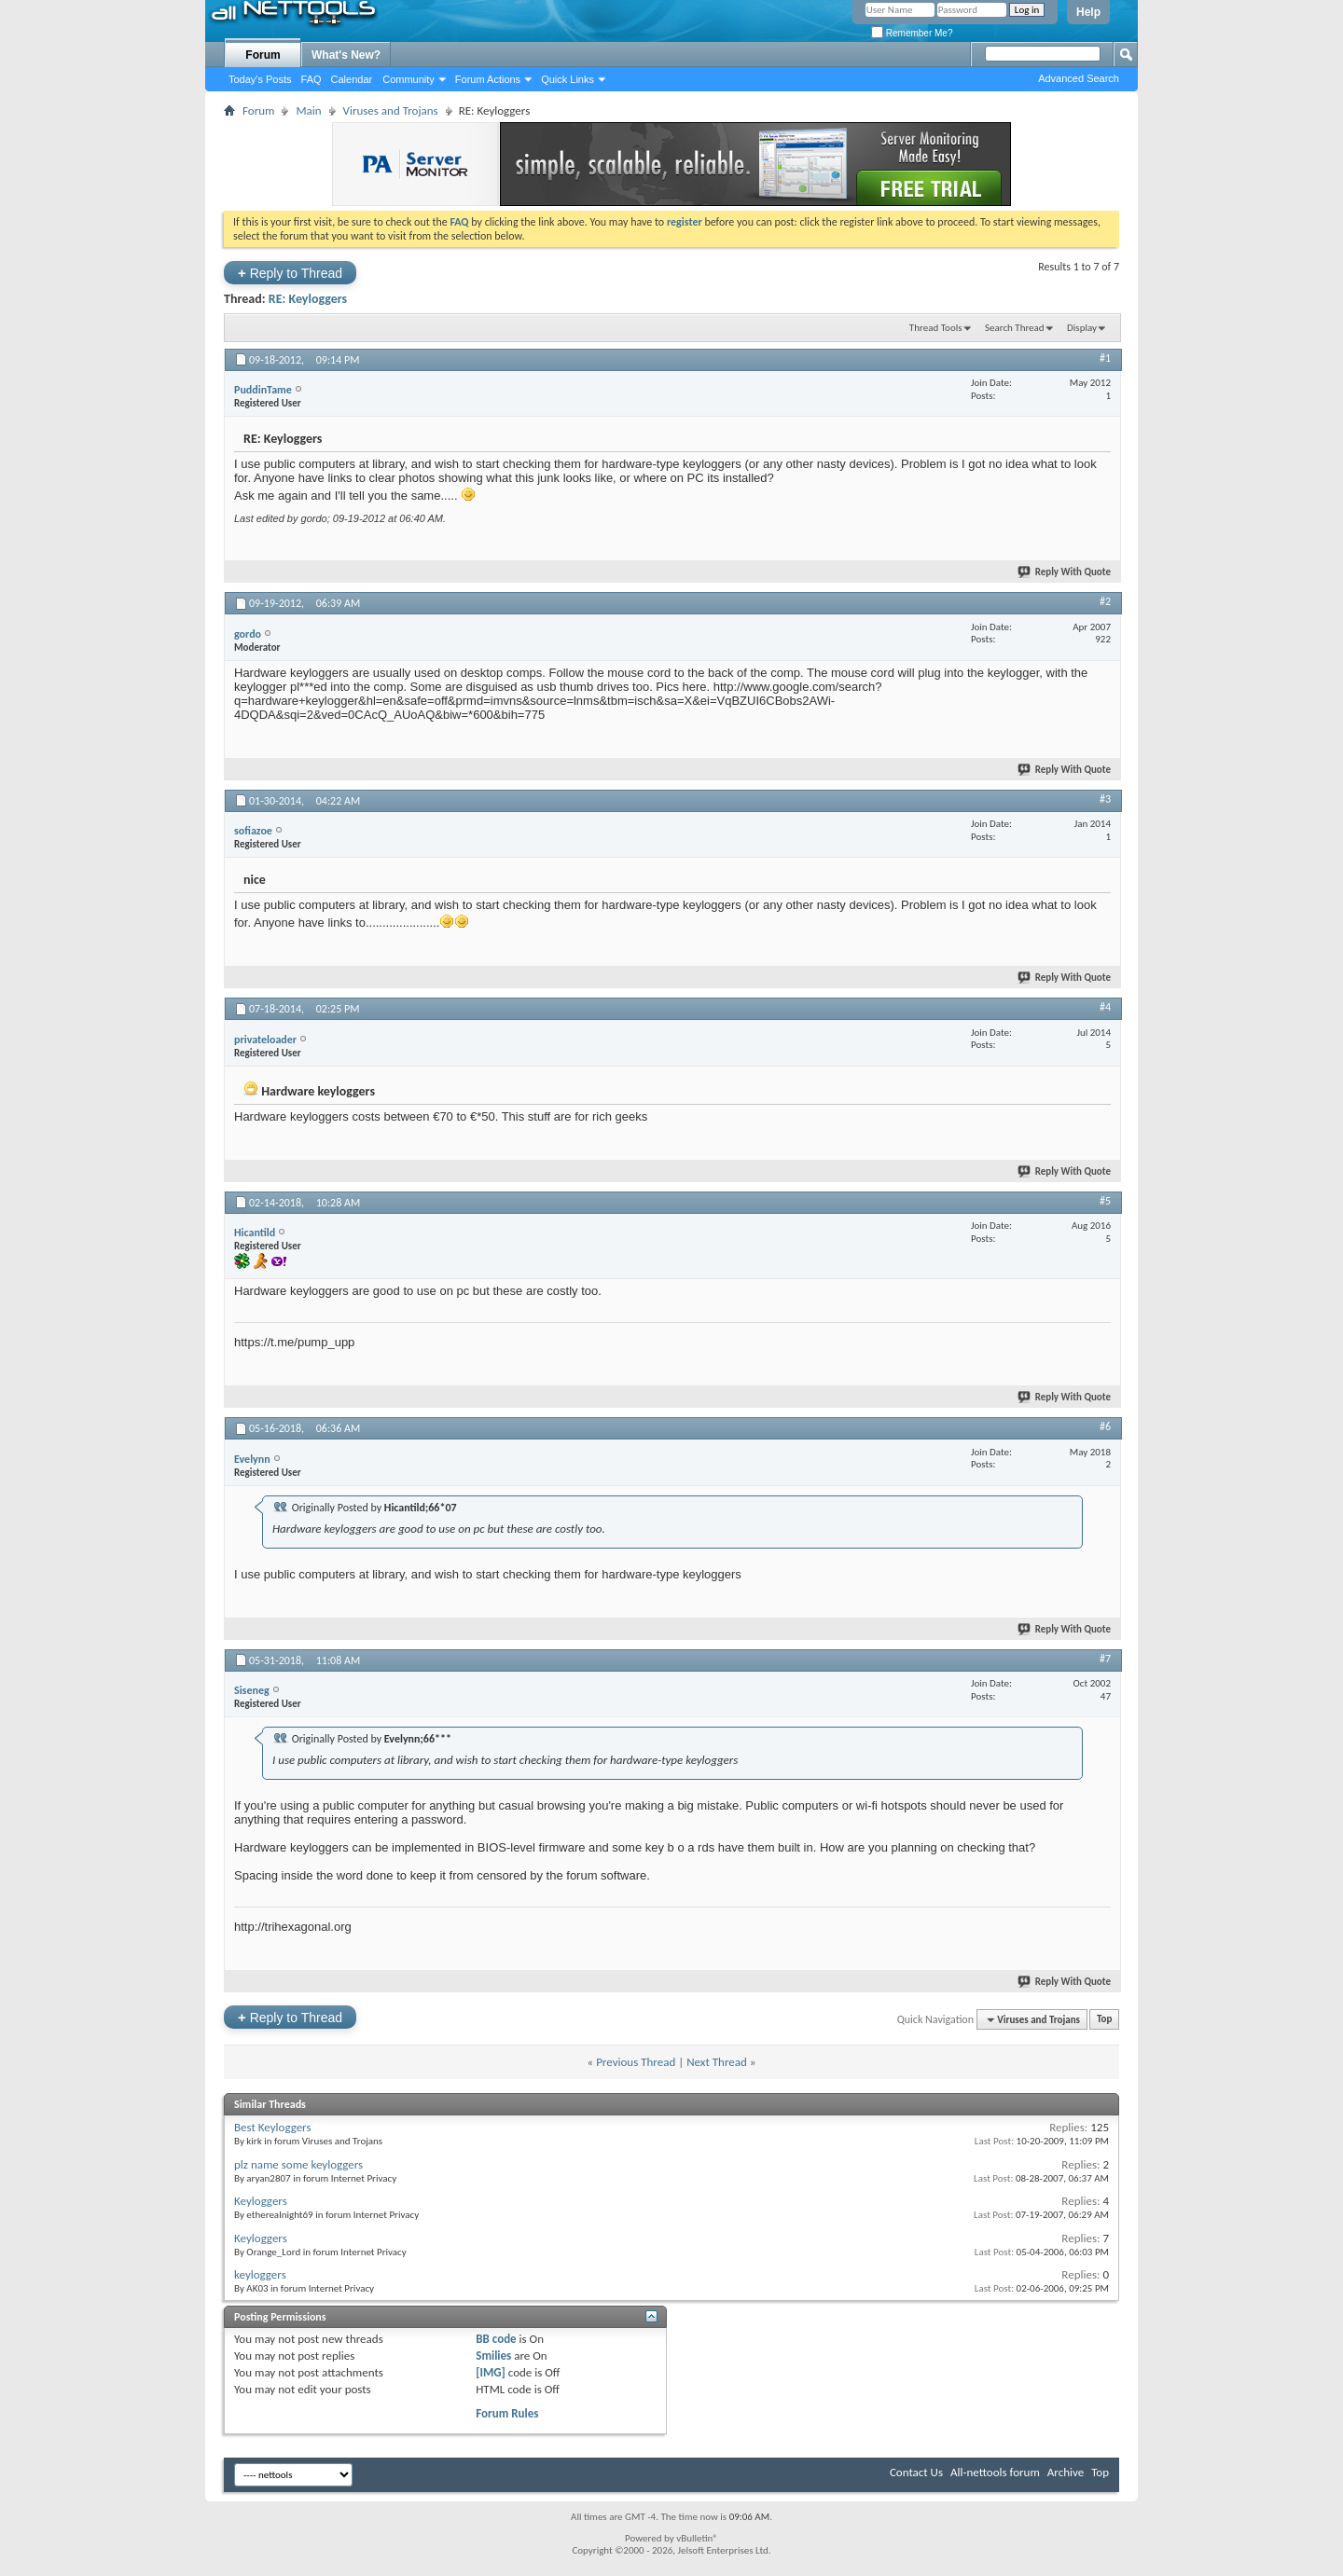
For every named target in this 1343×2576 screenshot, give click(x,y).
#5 (1105, 1200)
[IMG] (490, 2372)
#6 (1105, 1426)
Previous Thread (635, 2062)
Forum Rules (507, 2413)
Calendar (352, 79)
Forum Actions (487, 79)
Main (308, 110)
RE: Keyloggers (308, 299)
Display (1082, 328)
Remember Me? (911, 33)
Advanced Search (1078, 78)
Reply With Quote (1065, 572)
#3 (1105, 799)
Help (1088, 12)
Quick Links (567, 79)
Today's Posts (260, 79)
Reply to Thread (290, 273)
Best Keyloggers (273, 2127)
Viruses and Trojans (390, 110)
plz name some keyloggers (298, 2164)
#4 (1105, 1006)
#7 (1105, 1658)
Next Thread (716, 2062)
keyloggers (260, 2274)
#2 (1105, 601)
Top (1104, 2020)
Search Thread (1015, 328)
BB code (496, 2339)
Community (408, 79)
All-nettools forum (995, 2472)
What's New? (346, 55)
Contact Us (916, 2472)
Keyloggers (260, 2201)
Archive (1065, 2472)
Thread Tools (935, 328)
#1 (1105, 358)
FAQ (311, 79)
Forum (262, 55)
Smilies (493, 2355)
